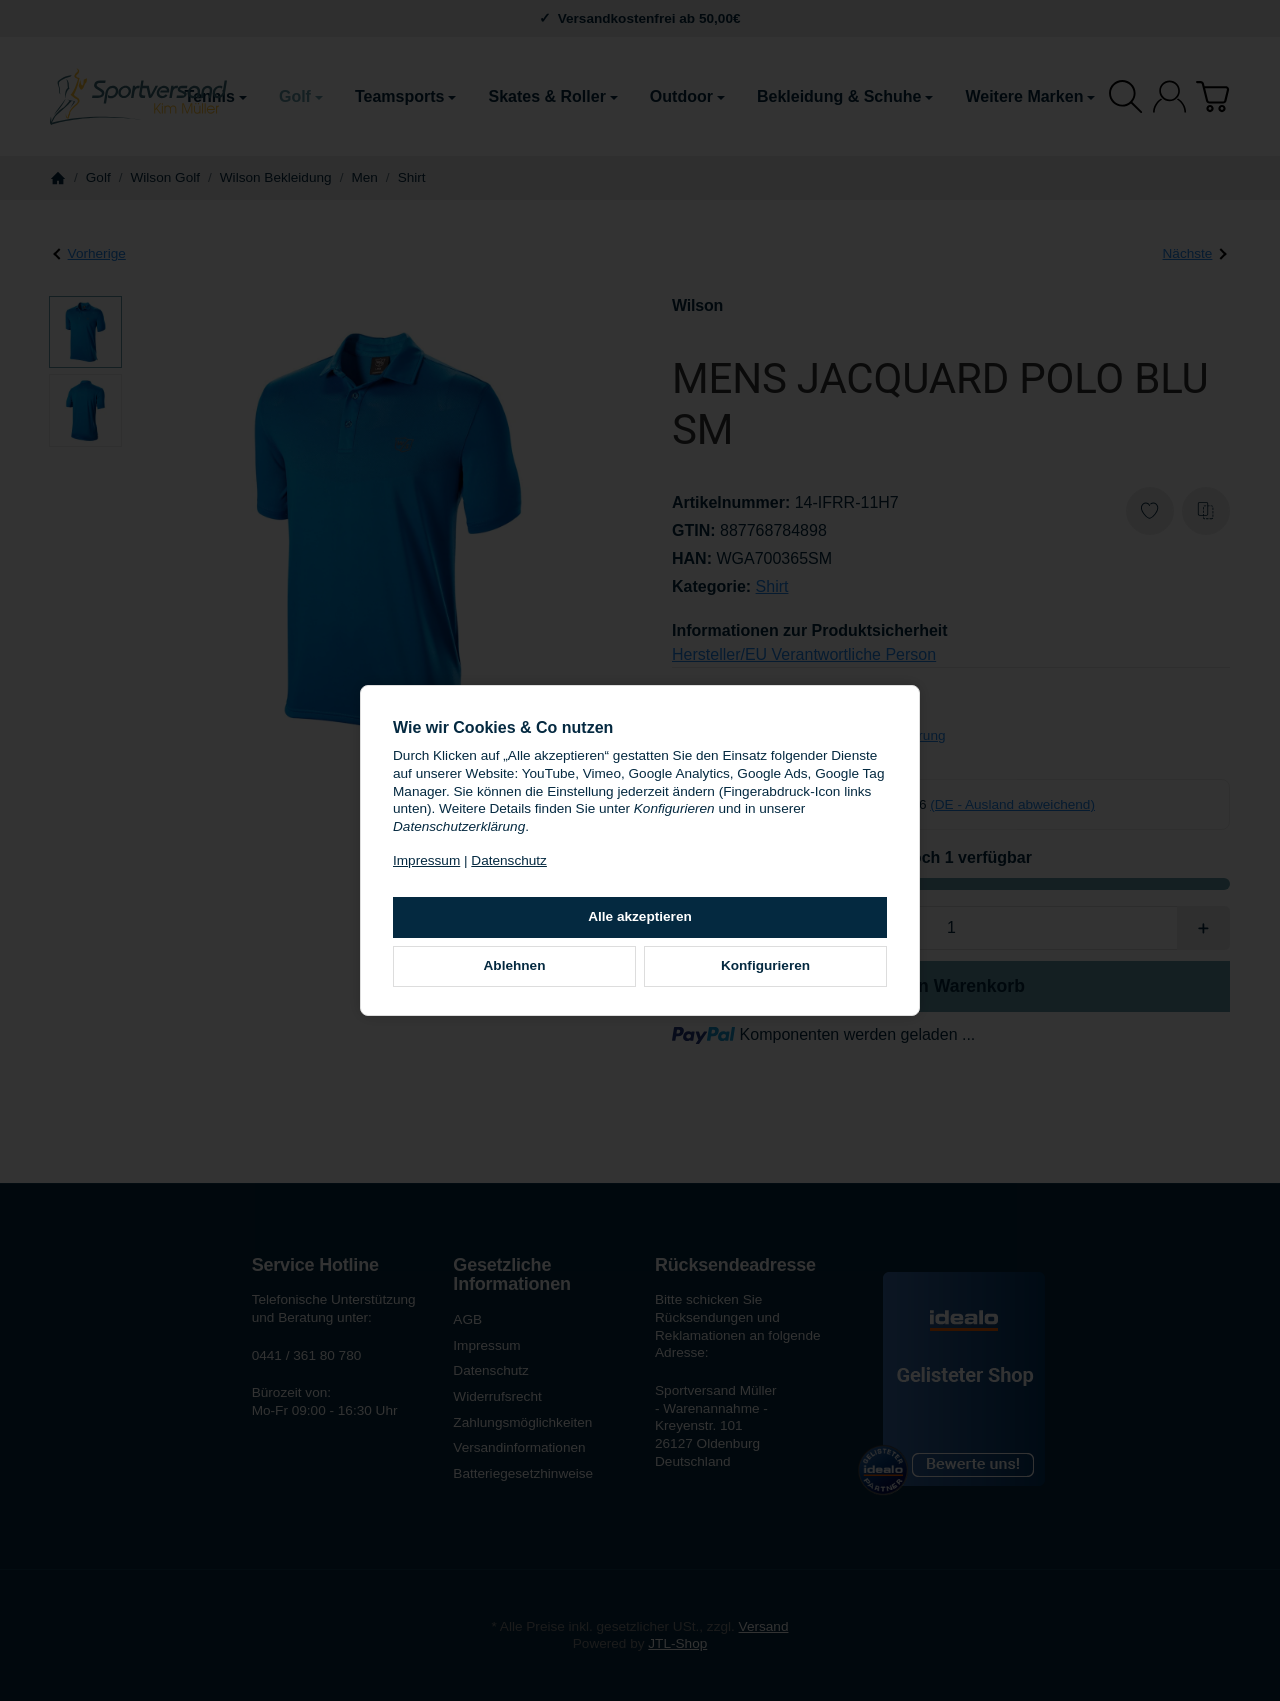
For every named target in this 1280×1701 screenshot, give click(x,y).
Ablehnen (515, 965)
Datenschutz (509, 860)
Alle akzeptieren (640, 916)
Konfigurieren (765, 965)
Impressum (426, 860)
